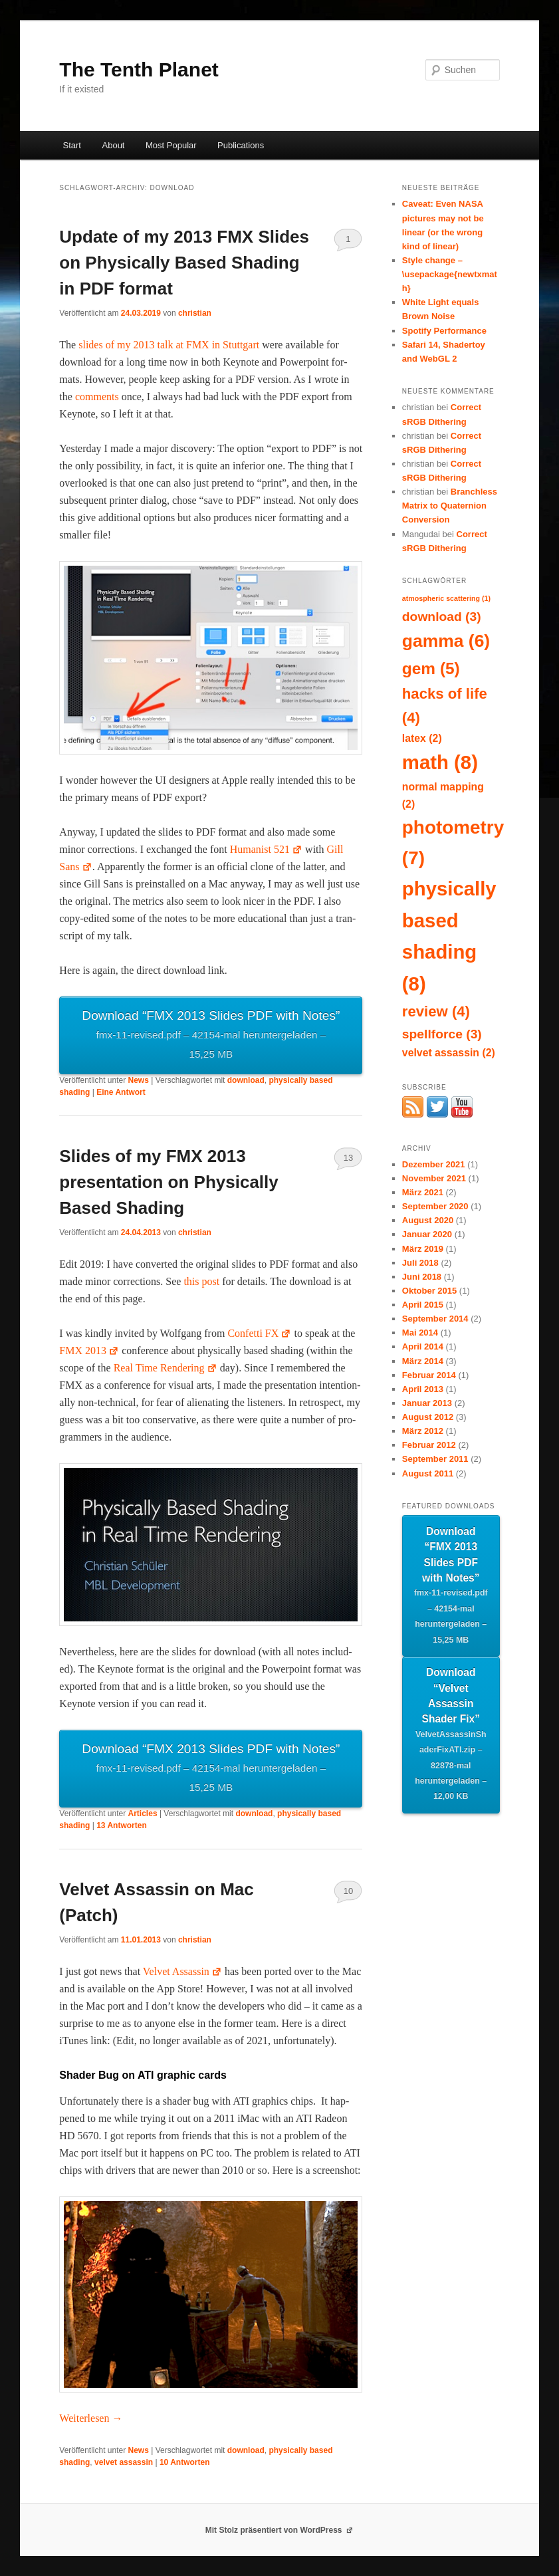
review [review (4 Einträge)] (436, 1011)
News (138, 1080)
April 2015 (422, 1305)
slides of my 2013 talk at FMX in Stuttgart (168, 344)
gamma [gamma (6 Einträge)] (446, 641)
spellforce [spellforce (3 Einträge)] (442, 1034)
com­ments (97, 396)
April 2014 (422, 1346)
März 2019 (422, 1249)
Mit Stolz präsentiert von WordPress (279, 2530)
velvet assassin (123, 2462)
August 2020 (427, 1220)
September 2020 (435, 1206)
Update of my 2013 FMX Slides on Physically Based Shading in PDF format (184, 262)
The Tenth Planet (138, 69)
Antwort (121, 1092)
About (113, 145)
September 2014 (435, 1319)
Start (72, 145)
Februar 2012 (429, 1445)
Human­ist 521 (266, 849)
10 (348, 1891)
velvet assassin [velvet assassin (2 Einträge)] (448, 1052)
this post (201, 1281)
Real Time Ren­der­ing (165, 1367)
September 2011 (435, 1459)
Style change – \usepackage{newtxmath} (449, 274)
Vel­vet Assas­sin (182, 1971)
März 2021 (422, 1192)
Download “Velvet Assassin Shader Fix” (451, 1736)
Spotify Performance (444, 331)
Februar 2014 (429, 1375)
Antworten (121, 1825)
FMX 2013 (89, 1350)
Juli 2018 (420, 1263)
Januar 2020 (427, 1234)
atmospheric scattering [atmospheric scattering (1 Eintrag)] (446, 598)
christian (194, 313)
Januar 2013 (427, 1403)
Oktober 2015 (429, 1291)
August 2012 (427, 1417)
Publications (240, 145)
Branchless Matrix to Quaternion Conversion (449, 506)
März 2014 (422, 1361)
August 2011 (427, 1473)
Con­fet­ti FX (259, 1333)
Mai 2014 (420, 1333)
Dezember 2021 (433, 1164)
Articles (143, 1813)
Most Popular (171, 145)
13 (348, 1158)
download (246, 1080)
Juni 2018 (421, 1277)
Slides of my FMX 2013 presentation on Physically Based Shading (168, 1182)
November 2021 (434, 1178)
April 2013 (422, 1389)
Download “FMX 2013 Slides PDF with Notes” (451, 1587)
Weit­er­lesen (90, 2418)
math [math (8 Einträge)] (440, 762)
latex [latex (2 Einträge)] (422, 738)
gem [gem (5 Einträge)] (431, 668)
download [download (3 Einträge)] (441, 617)
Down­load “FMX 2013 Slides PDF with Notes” (211, 1036)
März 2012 (422, 1431)
